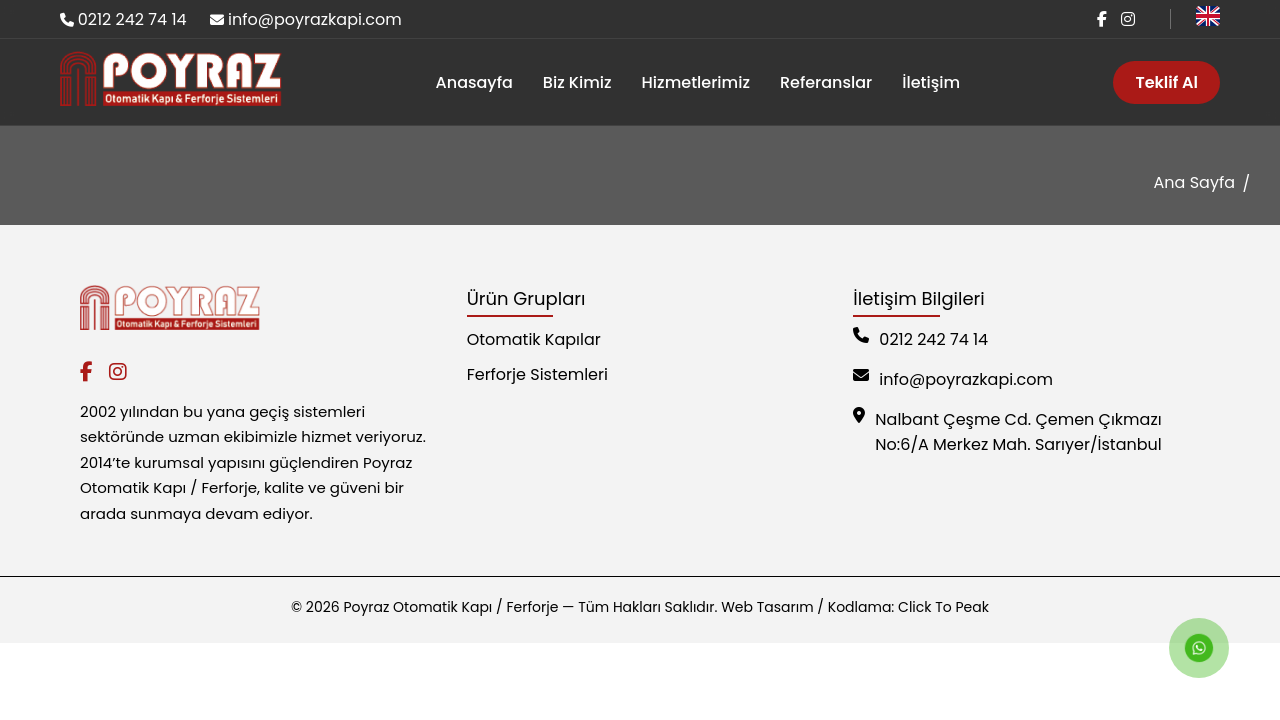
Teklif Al (1166, 82)
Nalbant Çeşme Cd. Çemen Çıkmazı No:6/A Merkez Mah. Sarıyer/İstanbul (1007, 432)
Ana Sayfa (1194, 182)
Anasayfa (474, 82)
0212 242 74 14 (132, 19)
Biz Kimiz (577, 82)
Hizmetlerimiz (696, 82)
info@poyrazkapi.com (315, 19)
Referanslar (826, 82)
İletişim (931, 82)
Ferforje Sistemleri (537, 374)
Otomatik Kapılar (534, 339)
